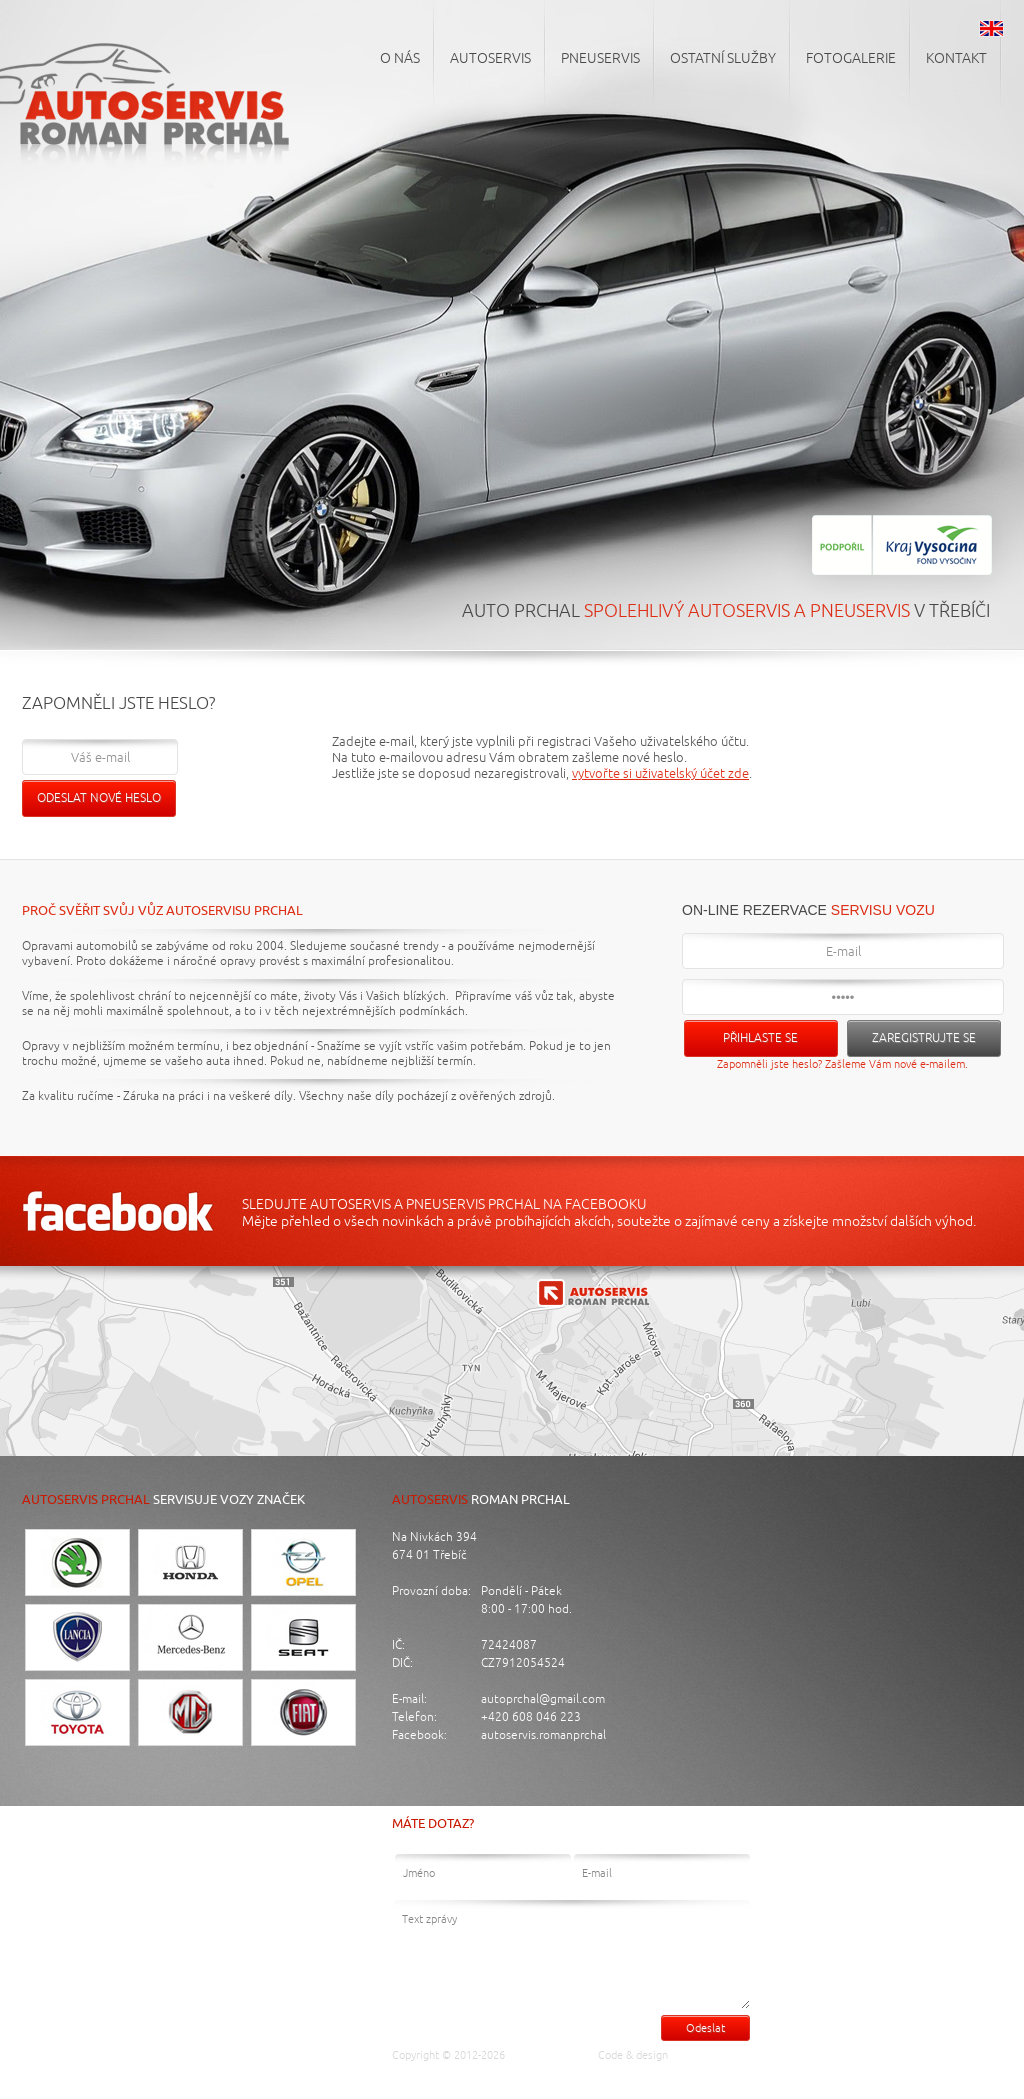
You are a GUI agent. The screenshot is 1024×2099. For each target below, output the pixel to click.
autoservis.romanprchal (543, 1735)
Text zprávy (572, 1954)
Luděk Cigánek (712, 2055)
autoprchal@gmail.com (543, 1699)
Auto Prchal (545, 2055)
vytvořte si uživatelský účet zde (660, 774)
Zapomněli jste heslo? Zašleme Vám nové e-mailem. (842, 1064)
